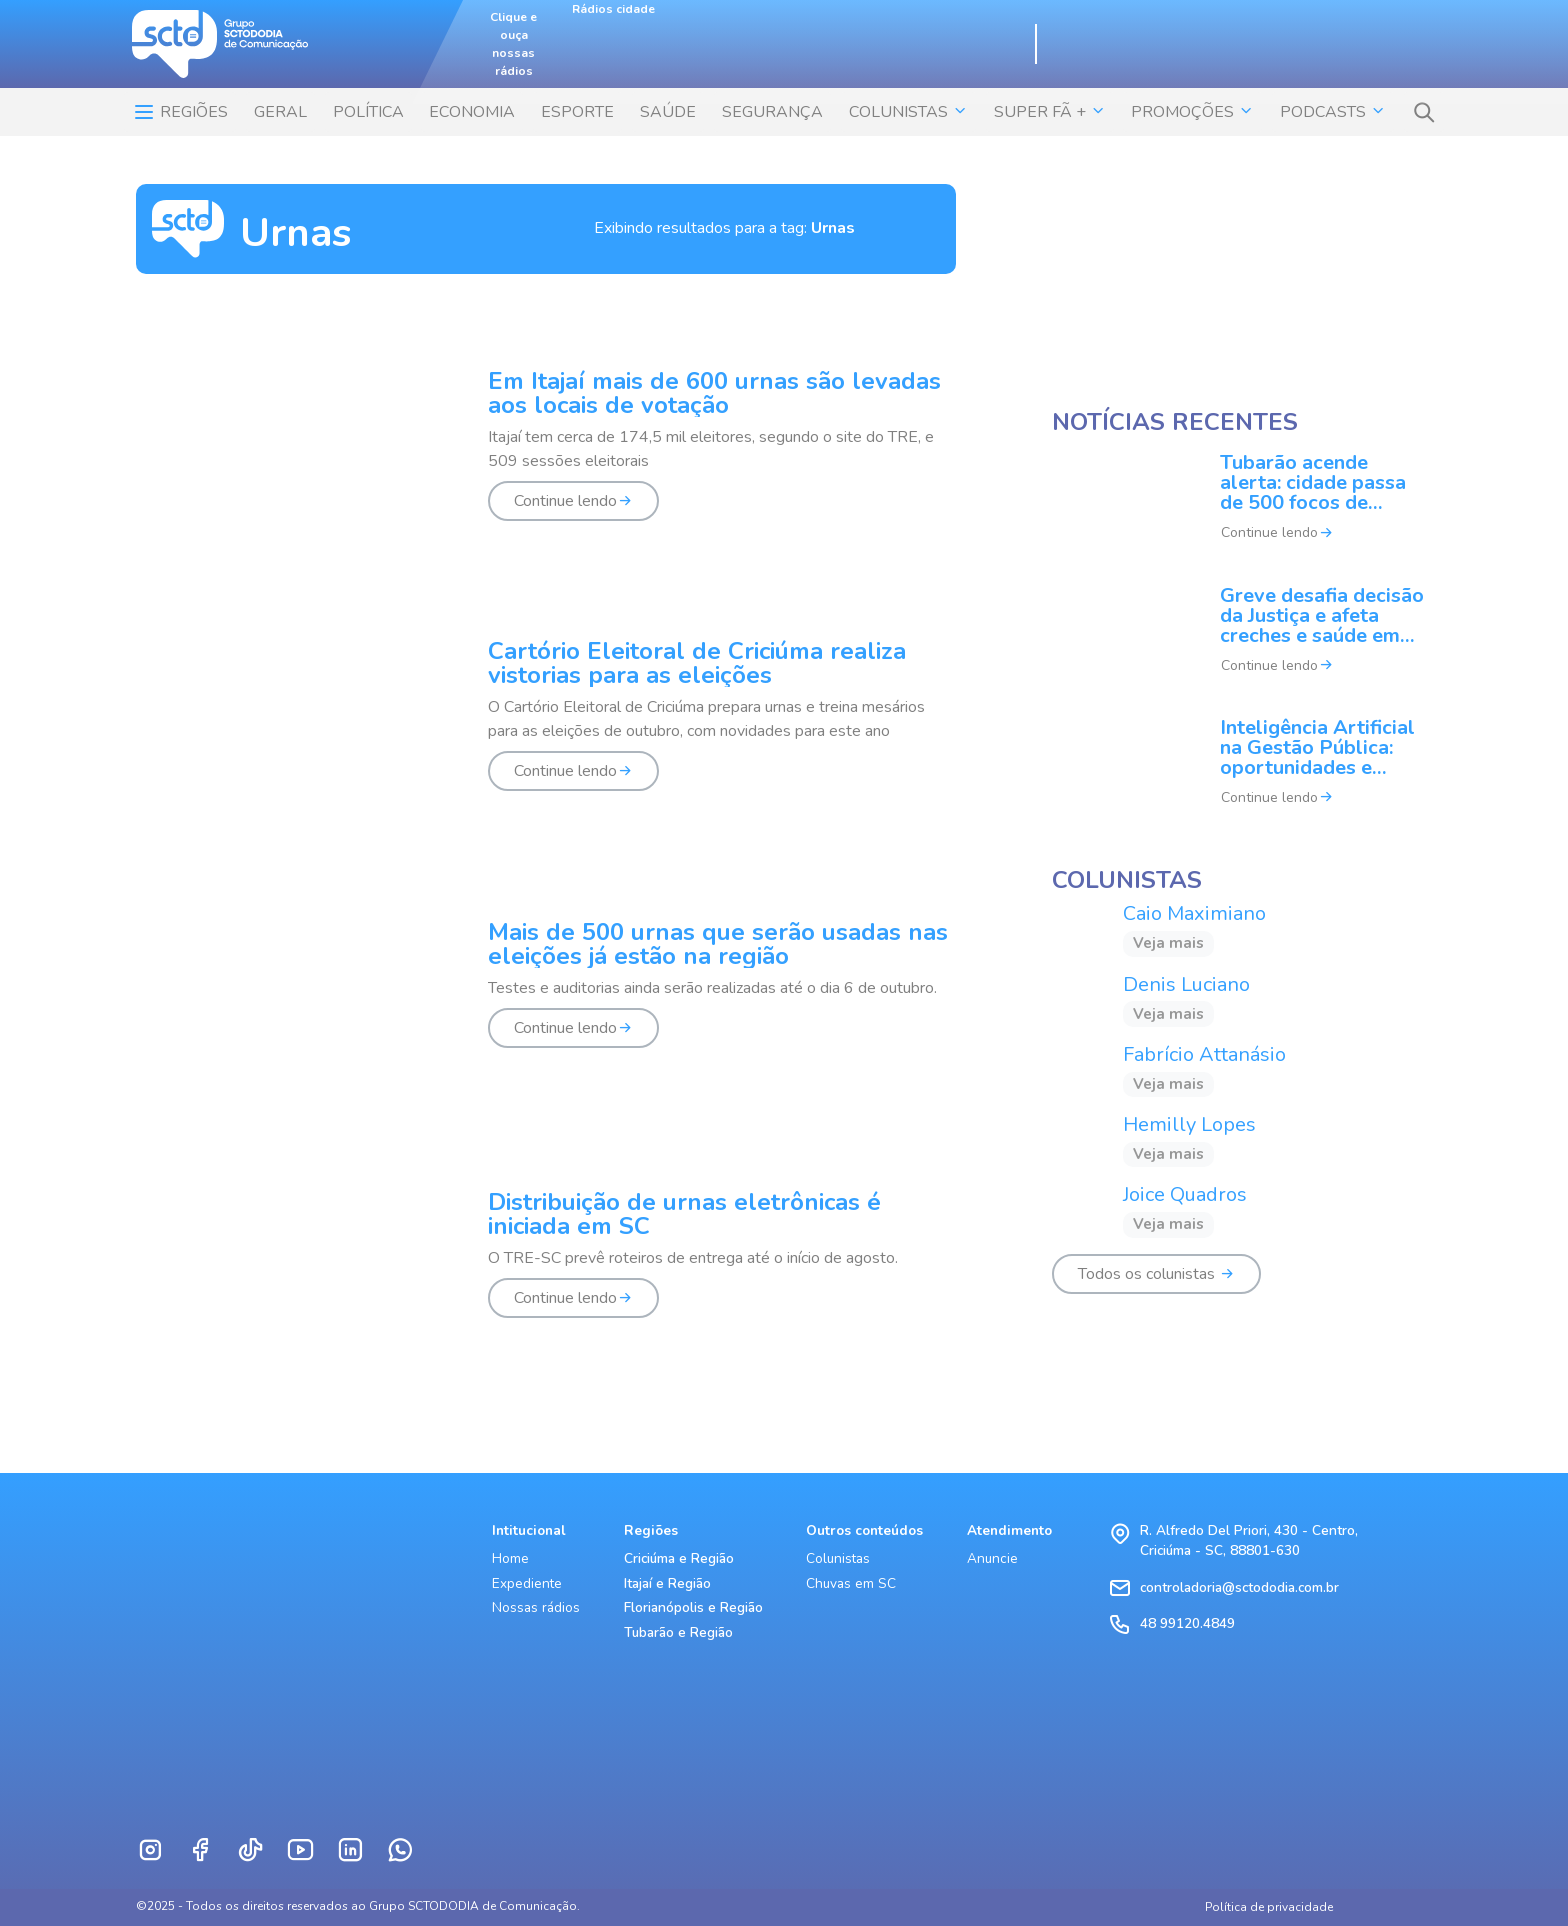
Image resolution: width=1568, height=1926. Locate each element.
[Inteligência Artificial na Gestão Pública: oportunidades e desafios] (1242, 775)
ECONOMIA (472, 112)
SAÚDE (668, 112)
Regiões (180, 112)
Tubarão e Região (678, 1632)
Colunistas (838, 1558)
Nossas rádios (536, 1607)
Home (510, 1558)
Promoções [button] (1192, 112)
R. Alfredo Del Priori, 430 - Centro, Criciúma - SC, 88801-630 (1249, 1540)
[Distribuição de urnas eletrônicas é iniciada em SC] (546, 1266)
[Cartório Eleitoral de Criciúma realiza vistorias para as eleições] (546, 727)
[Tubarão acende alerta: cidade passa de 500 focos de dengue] (1242, 511)
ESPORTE (577, 112)
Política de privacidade (1269, 1907)
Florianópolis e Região (693, 1607)
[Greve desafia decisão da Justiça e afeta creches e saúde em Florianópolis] (1242, 643)
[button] (1424, 112)
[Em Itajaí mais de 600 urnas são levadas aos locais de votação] (546, 457)
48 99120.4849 (1187, 1623)
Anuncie (992, 1558)
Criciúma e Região (679, 1558)
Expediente (527, 1583)
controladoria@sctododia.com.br (1239, 1587)
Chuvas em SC (851, 1583)
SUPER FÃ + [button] (1050, 112)
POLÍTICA (368, 112)
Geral (280, 112)
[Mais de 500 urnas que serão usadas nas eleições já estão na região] (546, 996)
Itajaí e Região (667, 1583)
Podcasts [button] (1333, 112)
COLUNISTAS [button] (908, 112)
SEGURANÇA (772, 112)
